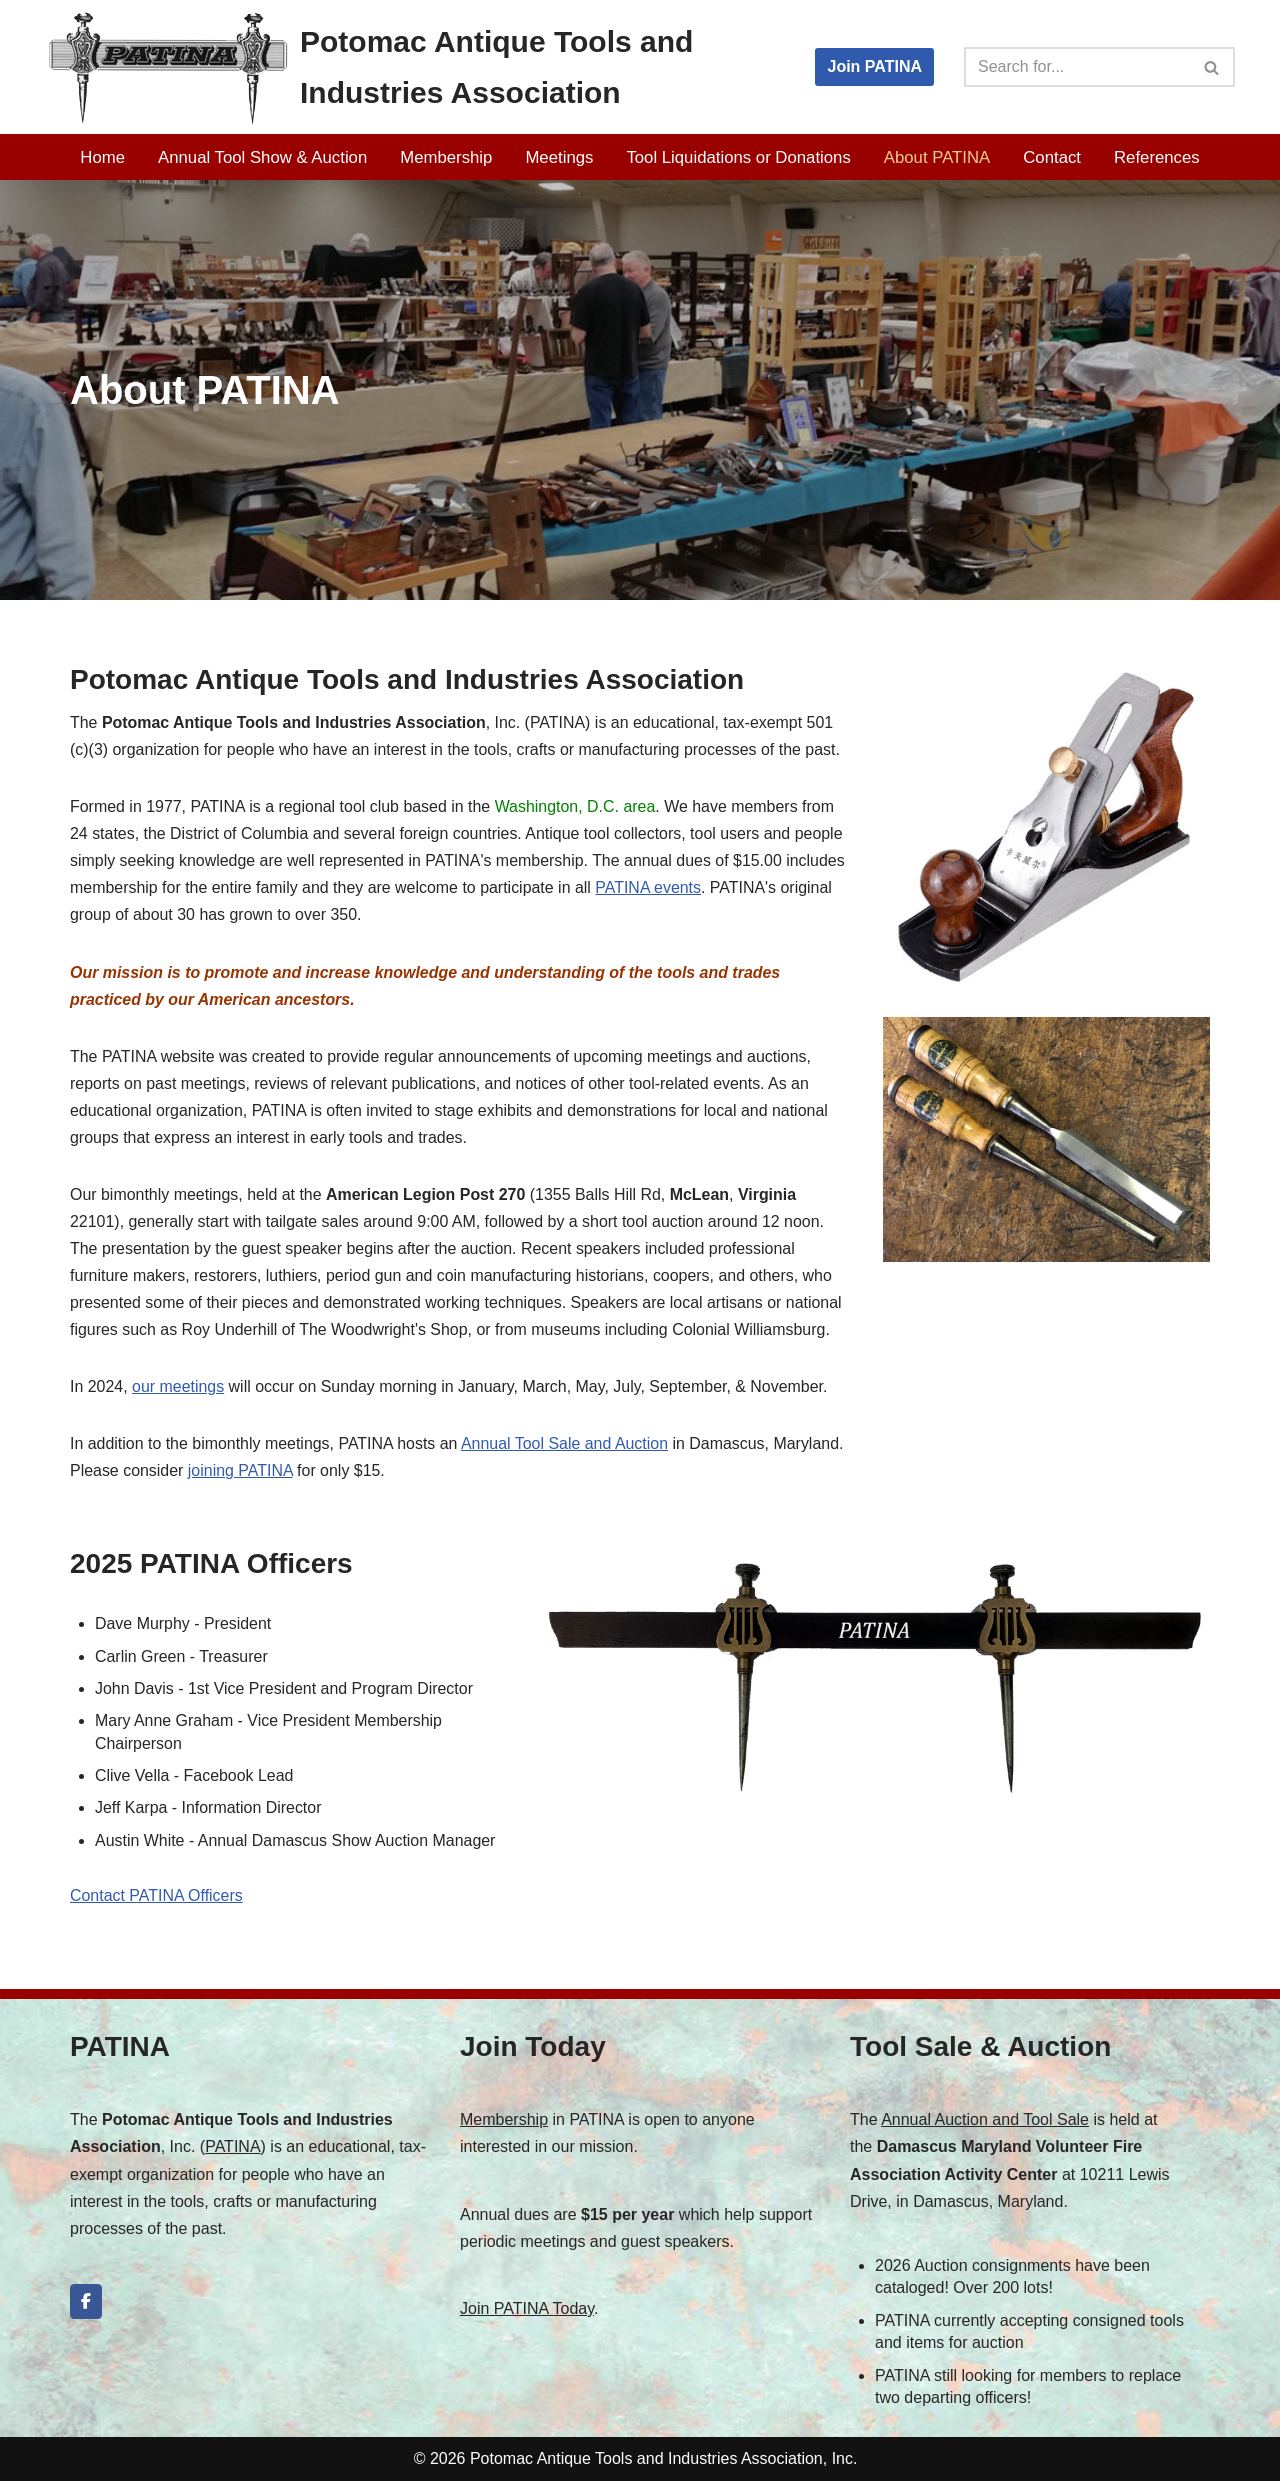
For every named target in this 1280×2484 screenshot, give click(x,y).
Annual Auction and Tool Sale (985, 2123)
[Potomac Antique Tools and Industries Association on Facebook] (86, 2305)
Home (102, 157)
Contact (1053, 157)
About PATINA (937, 157)
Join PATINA (874, 66)
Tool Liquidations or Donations (738, 157)
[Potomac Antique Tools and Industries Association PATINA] (410, 67)
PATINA (232, 2150)
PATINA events (650, 888)
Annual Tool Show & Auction (262, 157)
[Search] (1077, 67)
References (1158, 157)
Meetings (559, 157)
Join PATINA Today (527, 2312)
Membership (446, 157)
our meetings (178, 1389)
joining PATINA (240, 1473)
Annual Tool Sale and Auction (567, 1446)
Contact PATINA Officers (156, 1899)
